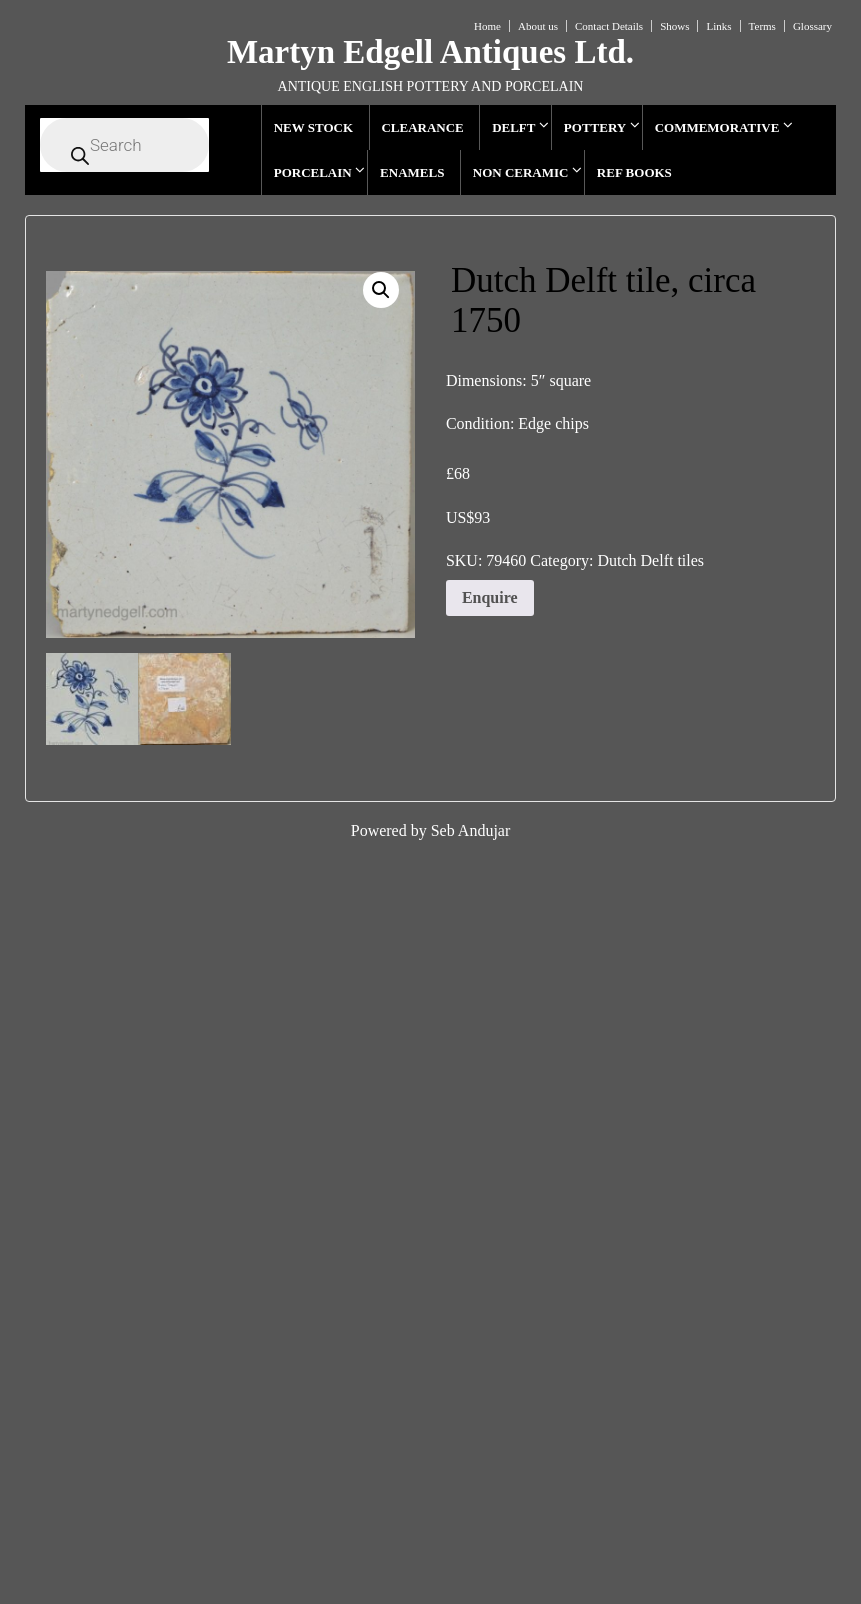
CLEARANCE (422, 127)
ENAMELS (412, 172)
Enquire (490, 597)
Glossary (812, 26)
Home (487, 26)
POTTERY (595, 127)
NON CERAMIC (521, 172)
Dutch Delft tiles (650, 560)
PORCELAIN (313, 172)
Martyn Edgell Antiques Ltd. (430, 52)
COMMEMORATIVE (717, 127)
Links (718, 26)
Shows (674, 26)
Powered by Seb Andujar (431, 830)
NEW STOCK (313, 127)
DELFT (513, 127)
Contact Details (609, 26)
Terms (762, 26)
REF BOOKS (634, 172)
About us (538, 26)
